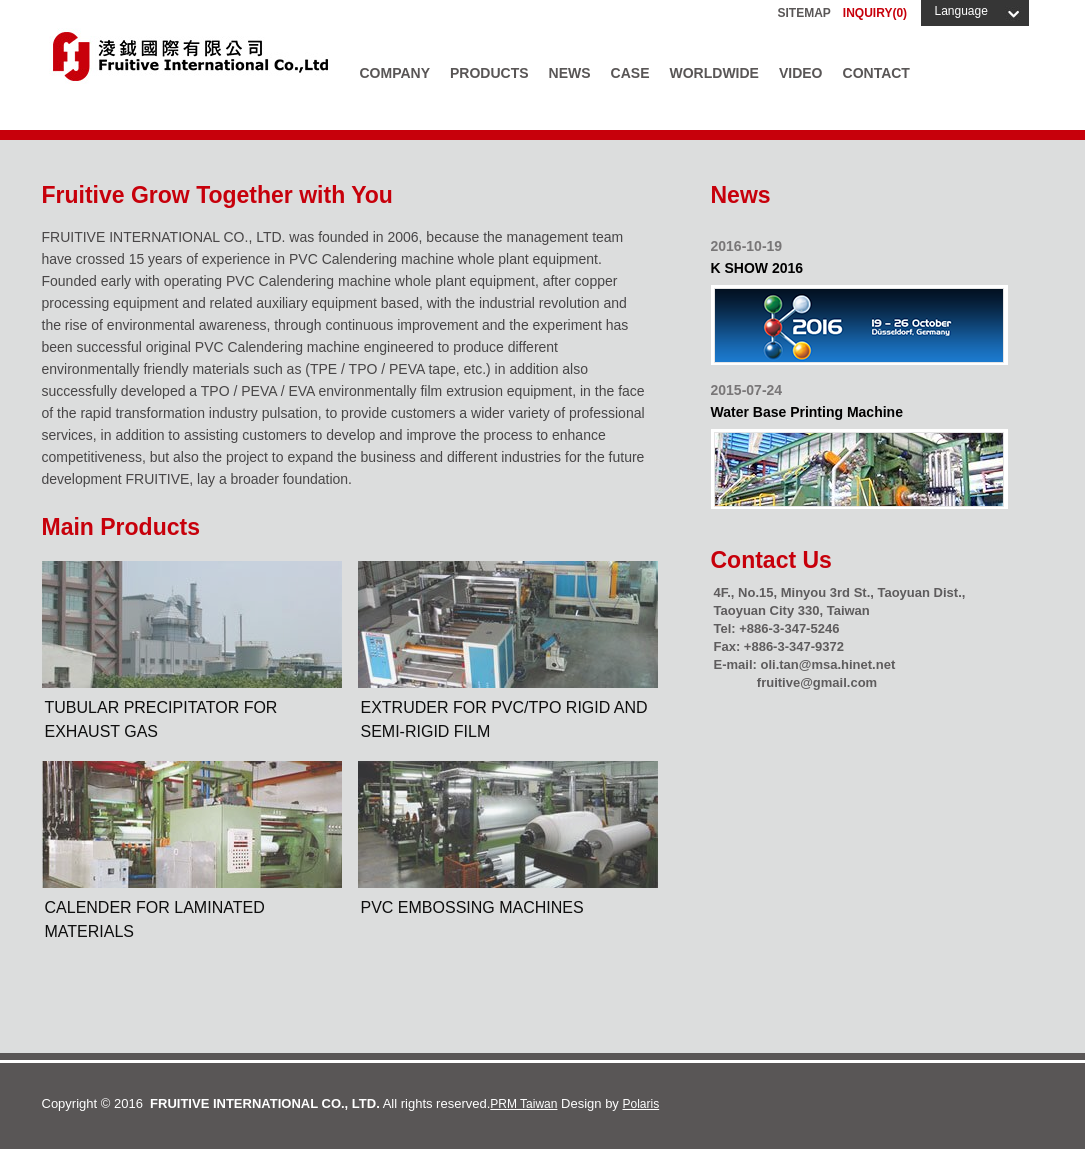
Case (630, 73)
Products (489, 73)
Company (395, 73)
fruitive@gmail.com (817, 682)
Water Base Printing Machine (807, 412)
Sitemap (804, 13)
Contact (876, 73)
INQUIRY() (875, 13)
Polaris (641, 1104)
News (570, 73)
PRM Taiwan (523, 1104)
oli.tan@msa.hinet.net (827, 664)
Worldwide (714, 73)
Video (801, 73)
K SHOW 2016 (757, 268)
